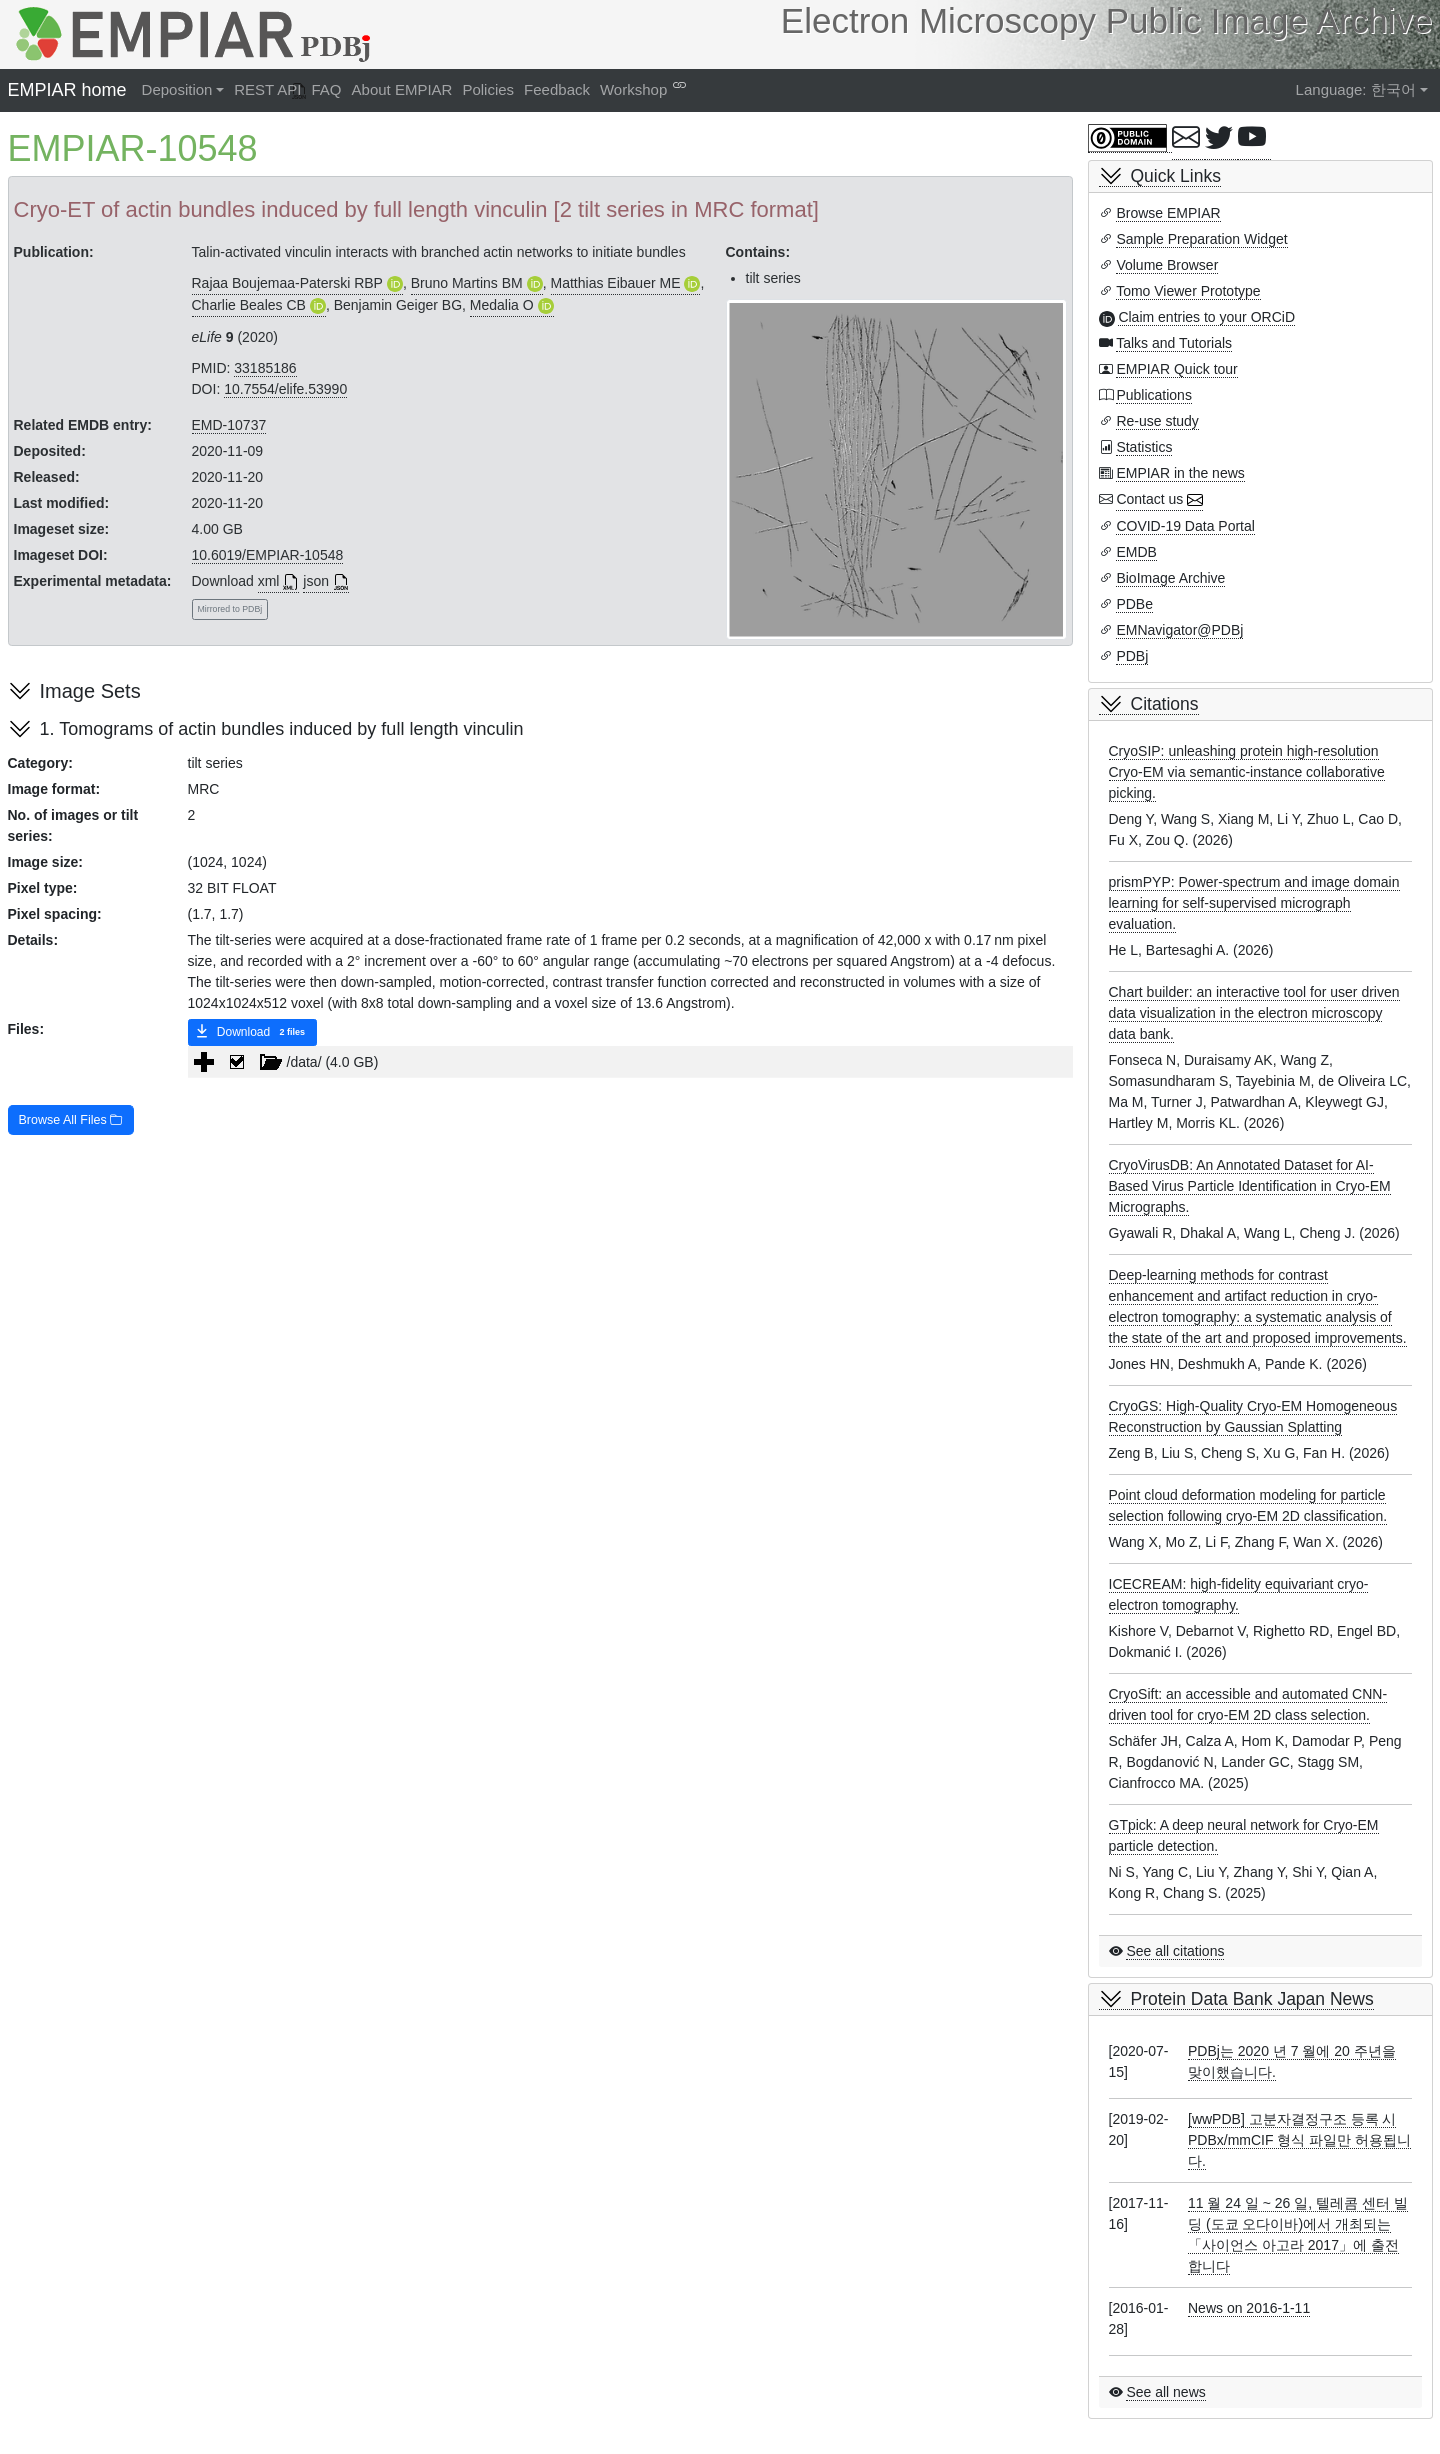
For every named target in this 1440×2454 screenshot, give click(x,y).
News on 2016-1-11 (1249, 2308)
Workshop (633, 89)
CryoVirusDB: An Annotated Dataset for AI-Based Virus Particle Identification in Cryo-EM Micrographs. (1250, 1186)
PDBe (1134, 604)
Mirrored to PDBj (230, 609)
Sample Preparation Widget (1201, 239)
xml (269, 581)
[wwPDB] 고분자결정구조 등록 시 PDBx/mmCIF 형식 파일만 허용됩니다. (1299, 2140)
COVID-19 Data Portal (1185, 526)
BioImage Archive (1170, 578)
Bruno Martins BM (467, 283)
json (316, 581)
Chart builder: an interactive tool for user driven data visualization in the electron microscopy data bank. (1254, 1013)
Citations (1165, 704)
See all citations (1175, 1951)
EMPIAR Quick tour (1176, 369)
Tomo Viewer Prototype (1188, 291)
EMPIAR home (67, 90)
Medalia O (502, 305)
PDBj (1132, 656)
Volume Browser (1167, 265)
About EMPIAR (402, 89)
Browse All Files (71, 1120)
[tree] (630, 1062)
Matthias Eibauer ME (616, 283)
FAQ (327, 89)
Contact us (1149, 499)
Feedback (557, 89)
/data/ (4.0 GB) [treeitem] (300, 1062)
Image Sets (90, 691)
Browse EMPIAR (1168, 213)
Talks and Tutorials (1174, 343)
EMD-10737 (229, 425)
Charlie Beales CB (249, 305)
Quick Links (1176, 176)
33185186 (265, 368)
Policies (488, 89)
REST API (267, 89)
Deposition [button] (177, 89)
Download (252, 1033)
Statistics (1144, 447)
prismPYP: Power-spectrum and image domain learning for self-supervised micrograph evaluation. (1254, 903)
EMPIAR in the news (1180, 473)
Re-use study (1157, 421)
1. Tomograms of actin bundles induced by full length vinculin (282, 729)
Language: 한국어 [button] (1356, 89)
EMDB (1136, 552)
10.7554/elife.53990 (285, 389)
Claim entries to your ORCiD (1206, 317)
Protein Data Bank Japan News (1252, 1999)
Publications (1154, 395)
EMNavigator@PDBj (1179, 630)
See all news (1165, 2392)
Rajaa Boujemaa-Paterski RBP (287, 283)
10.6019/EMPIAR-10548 (268, 555)
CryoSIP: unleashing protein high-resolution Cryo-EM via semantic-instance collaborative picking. (1247, 772)
